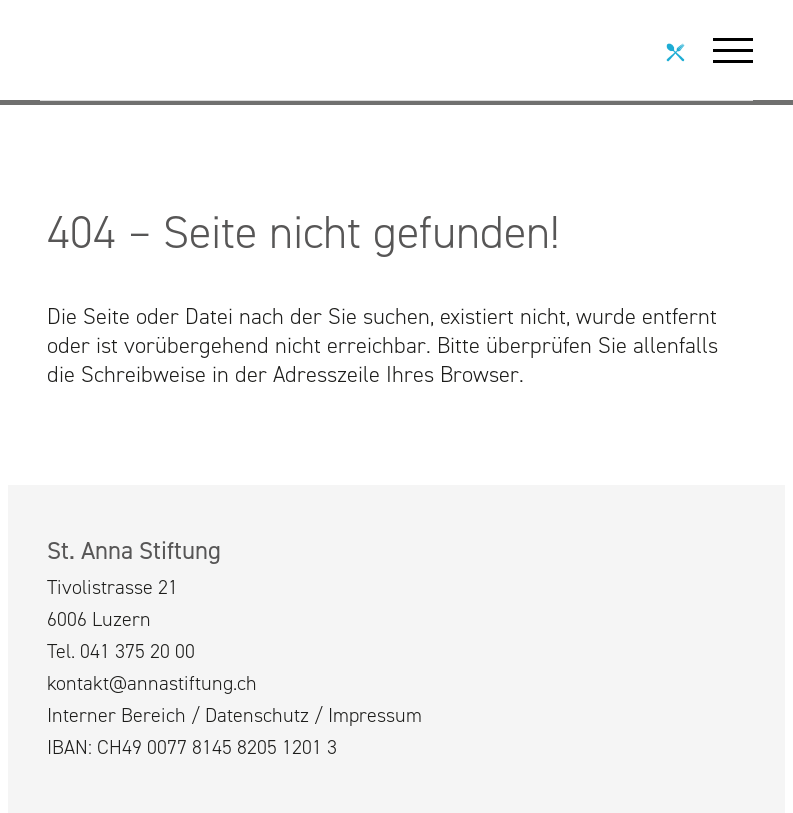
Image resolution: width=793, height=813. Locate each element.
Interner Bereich (116, 715)
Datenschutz (257, 715)
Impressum (375, 715)
